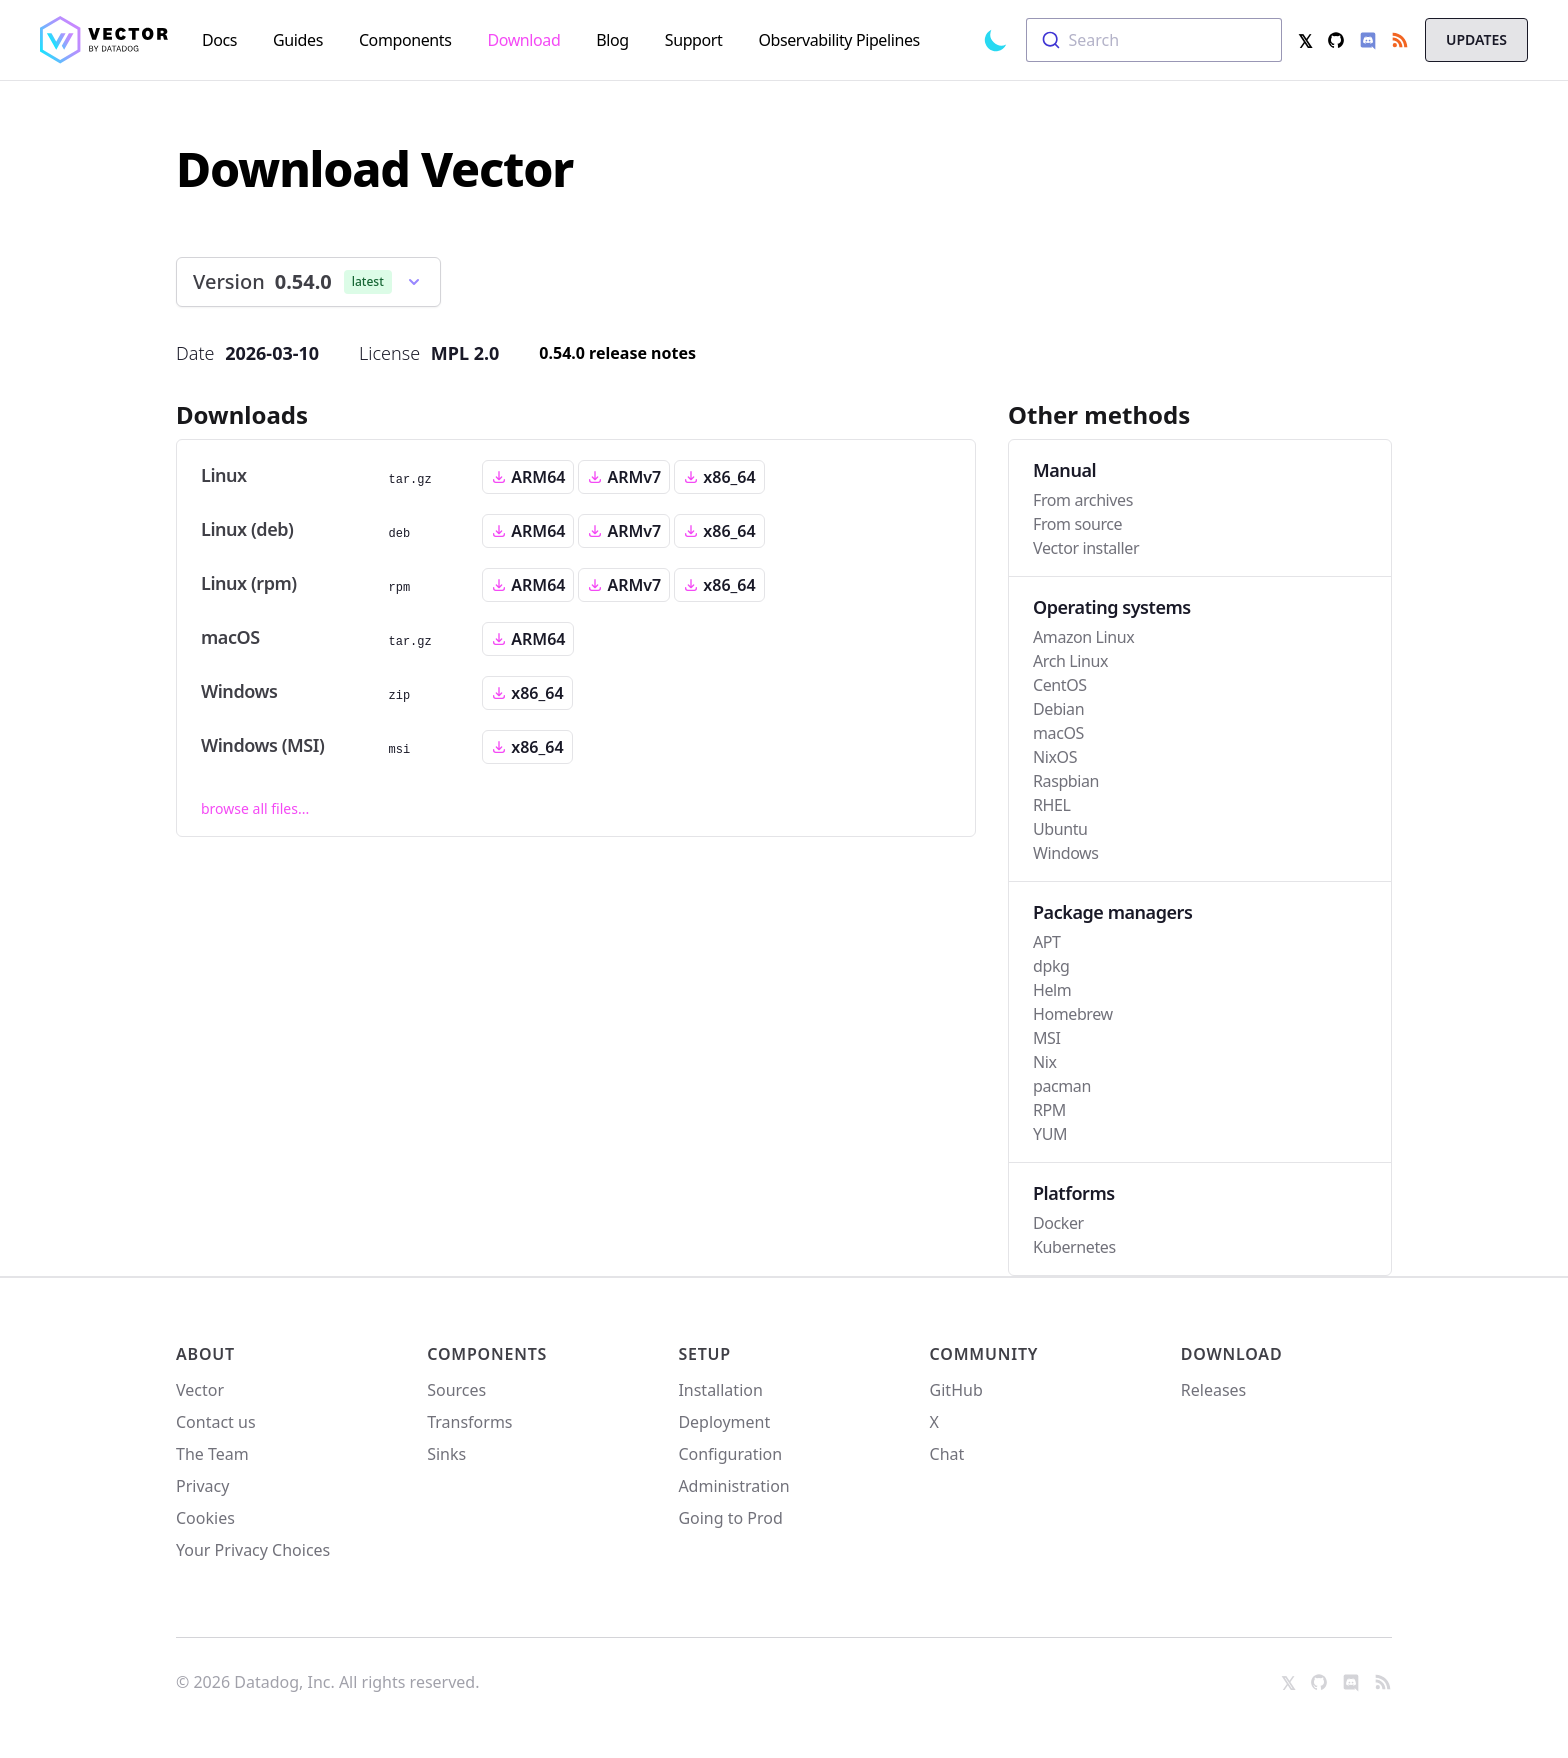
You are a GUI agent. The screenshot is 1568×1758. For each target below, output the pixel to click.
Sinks (446, 1454)
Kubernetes (1074, 1247)
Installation (720, 1390)
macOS (1058, 733)
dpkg (1051, 966)
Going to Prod (730, 1518)
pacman (1062, 1086)
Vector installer (1086, 548)
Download (1232, 1354)
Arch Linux (1070, 661)
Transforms (469, 1422)
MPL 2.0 (465, 353)
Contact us (216, 1422)
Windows (1066, 853)
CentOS (1060, 685)
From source (1077, 524)
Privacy (202, 1486)
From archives (1083, 500)
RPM (1049, 1110)
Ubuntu (1060, 829)
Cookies (205, 1518)
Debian (1058, 709)
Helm (1052, 990)
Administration (733, 1486)
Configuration (730, 1454)
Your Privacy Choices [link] (253, 1556)
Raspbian (1066, 781)
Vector (200, 1390)
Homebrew (1073, 1014)
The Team (212, 1454)
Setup (704, 1354)
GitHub (956, 1390)
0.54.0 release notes (617, 353)
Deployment (724, 1422)
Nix (1045, 1062)
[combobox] (1154, 40)
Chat (947, 1454)
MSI (1047, 1038)
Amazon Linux (1083, 637)
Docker (1058, 1223)
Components (487, 1354)
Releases (1213, 1390)
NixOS (1055, 757)
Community (984, 1354)
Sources (456, 1390)
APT (1047, 942)
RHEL (1052, 805)
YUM (1050, 1134)
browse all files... (255, 808)
